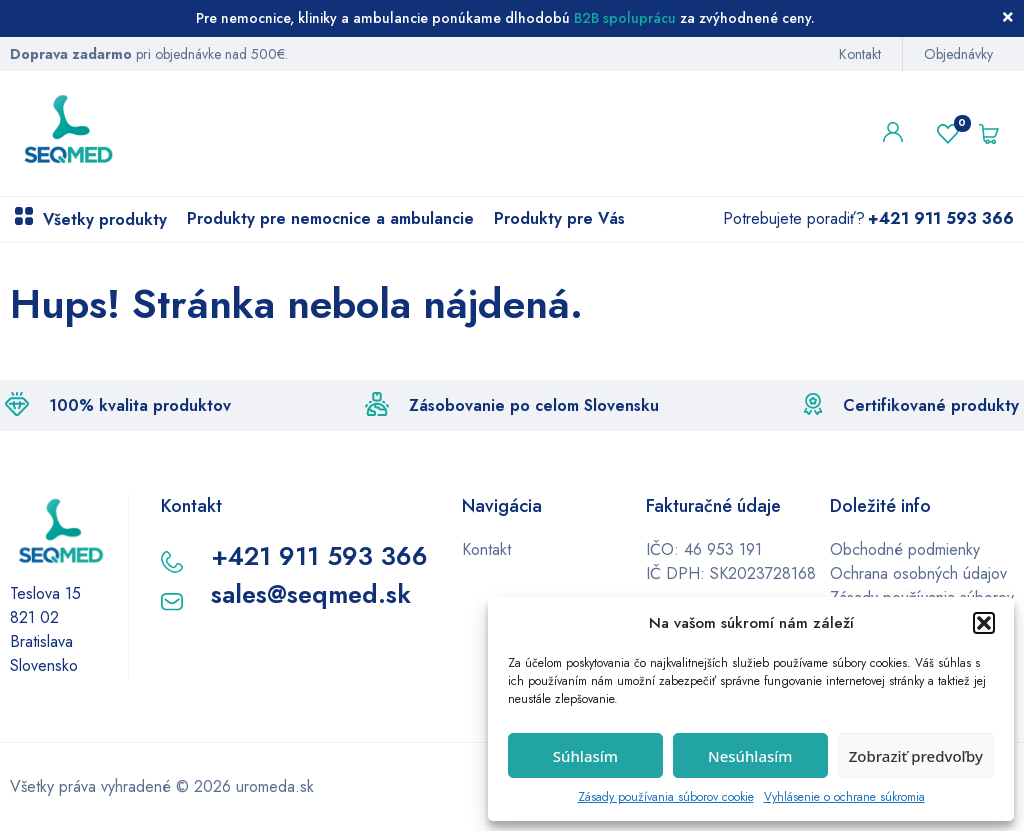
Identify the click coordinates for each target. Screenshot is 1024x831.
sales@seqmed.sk (311, 594)
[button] (984, 623)
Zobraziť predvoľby (916, 756)
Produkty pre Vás (559, 218)
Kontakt (860, 54)
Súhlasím (585, 756)
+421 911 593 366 (319, 556)
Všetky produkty (105, 219)
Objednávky (958, 54)
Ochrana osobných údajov (918, 573)
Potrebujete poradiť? (868, 219)
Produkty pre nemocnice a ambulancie (330, 218)
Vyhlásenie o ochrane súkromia (844, 797)
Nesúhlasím (750, 756)
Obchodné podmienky (905, 549)
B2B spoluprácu (625, 18)
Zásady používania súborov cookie (666, 797)
